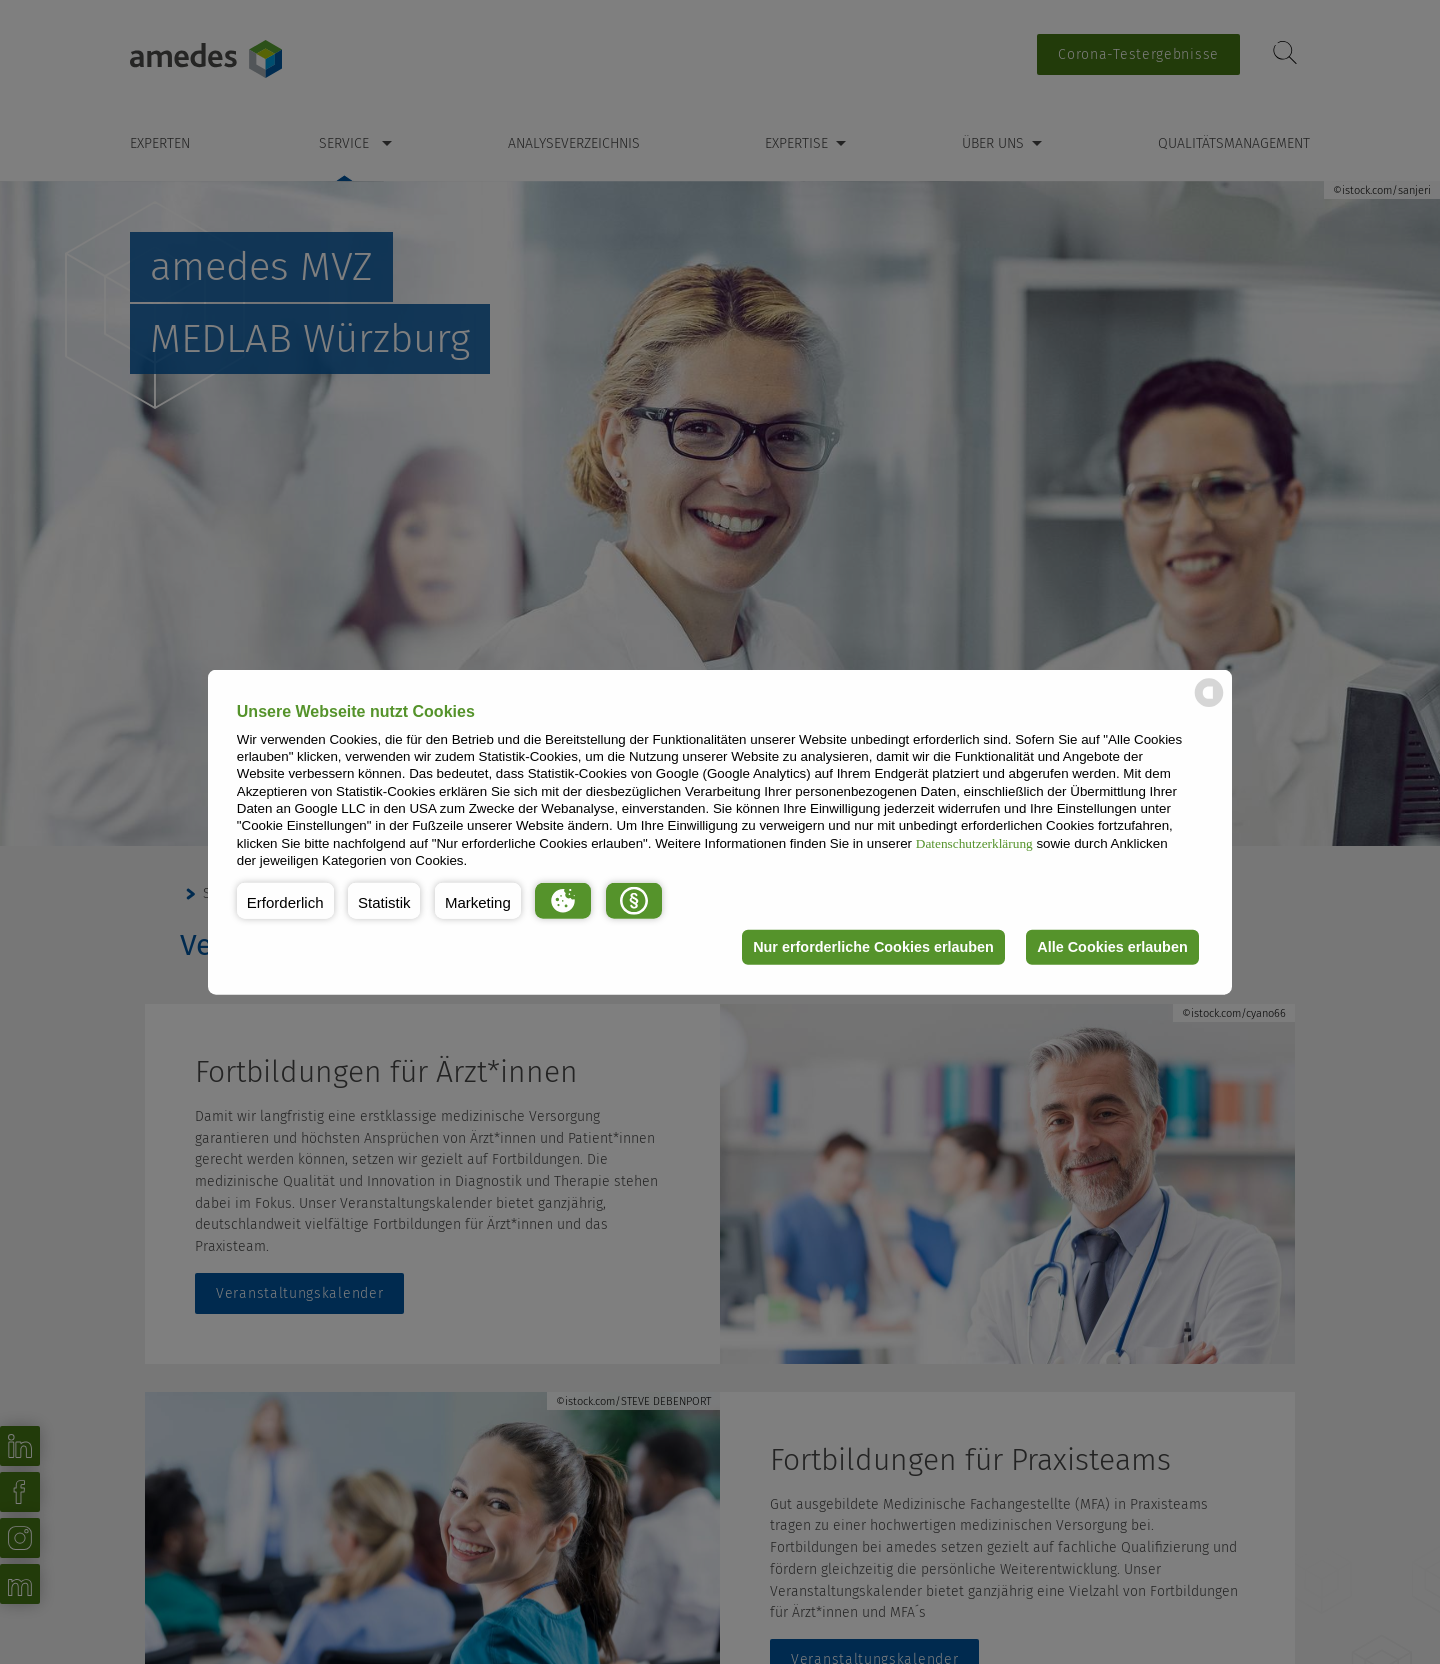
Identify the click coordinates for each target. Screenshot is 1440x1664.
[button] (285, 900)
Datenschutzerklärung (974, 842)
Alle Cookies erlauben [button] (1112, 947)
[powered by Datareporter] (1209, 705)
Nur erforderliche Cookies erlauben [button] (873, 947)
